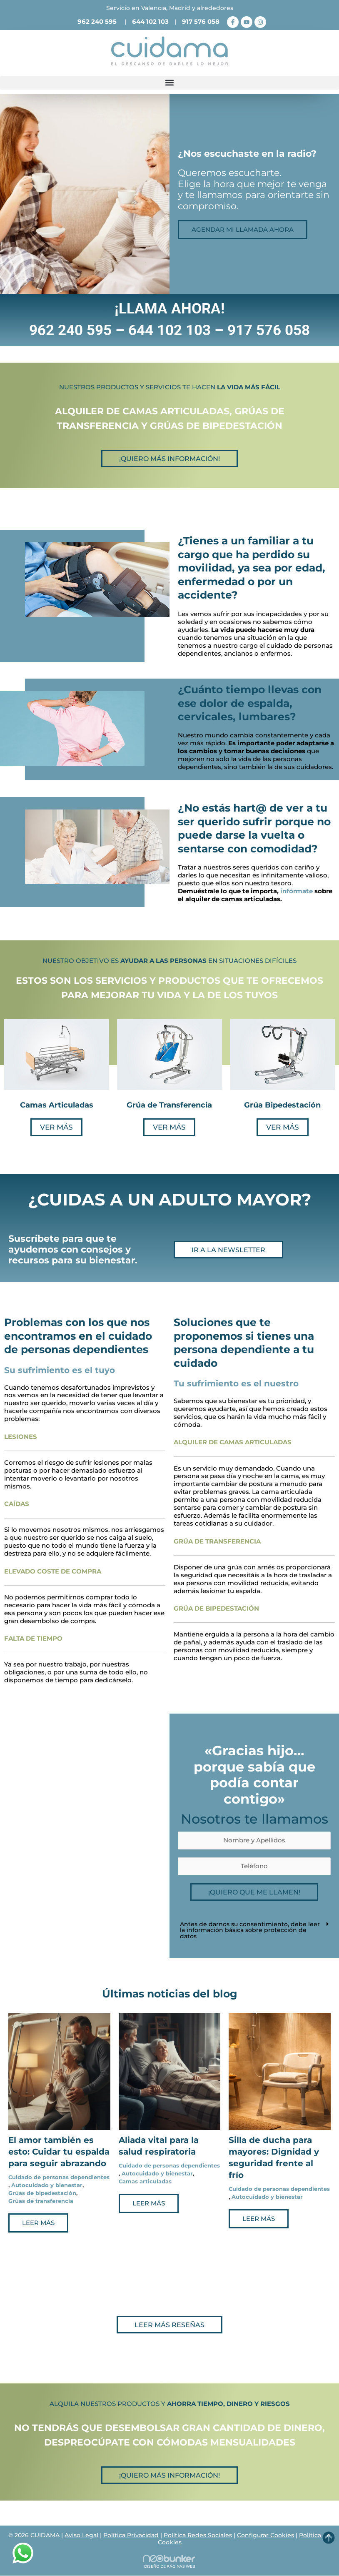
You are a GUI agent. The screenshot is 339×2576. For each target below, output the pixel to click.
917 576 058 (200, 21)
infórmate (296, 891)
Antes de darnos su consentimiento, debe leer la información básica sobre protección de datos (250, 1930)
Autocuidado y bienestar (46, 2185)
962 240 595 (97, 21)
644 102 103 (150, 21)
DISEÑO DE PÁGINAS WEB (169, 2566)
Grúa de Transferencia (169, 1105)
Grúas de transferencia (40, 2201)
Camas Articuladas (56, 1105)
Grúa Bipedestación (282, 1105)
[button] (169, 83)
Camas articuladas (145, 2181)
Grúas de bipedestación (42, 2193)
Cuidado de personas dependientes (59, 2177)
